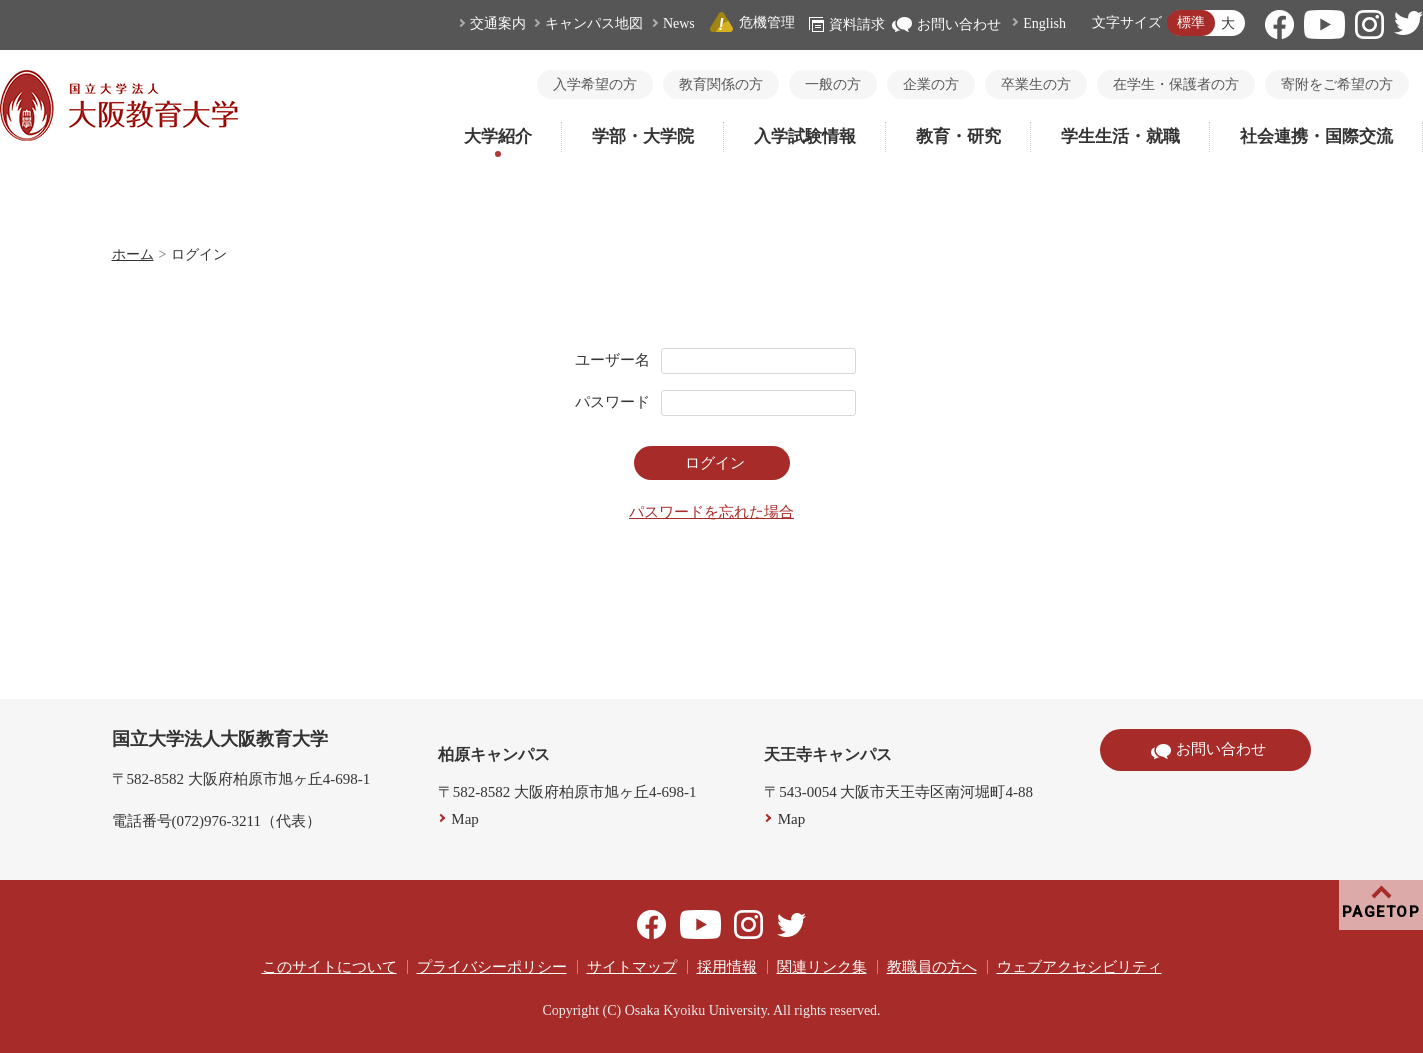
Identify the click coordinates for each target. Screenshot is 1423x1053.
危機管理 (752, 22)
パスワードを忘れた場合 (711, 512)
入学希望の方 (595, 84)
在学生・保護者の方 (1176, 84)
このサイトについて (329, 967)
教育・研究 (958, 136)
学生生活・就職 (1120, 136)
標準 (1191, 22)
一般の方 (833, 84)
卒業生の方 (1036, 84)
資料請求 (847, 24)
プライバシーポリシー (492, 967)
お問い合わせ (946, 24)
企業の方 (931, 84)
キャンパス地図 (594, 23)
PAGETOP (1381, 912)
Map (465, 819)
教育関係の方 (721, 84)
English (1044, 23)
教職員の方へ (932, 967)
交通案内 (498, 23)
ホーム (133, 254)
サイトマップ (632, 967)
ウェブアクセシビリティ (1079, 967)
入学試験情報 (805, 136)
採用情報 (727, 967)
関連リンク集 (822, 967)
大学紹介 (498, 136)
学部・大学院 (643, 136)
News (679, 23)
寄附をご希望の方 (1337, 84)
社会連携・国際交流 (1316, 136)
